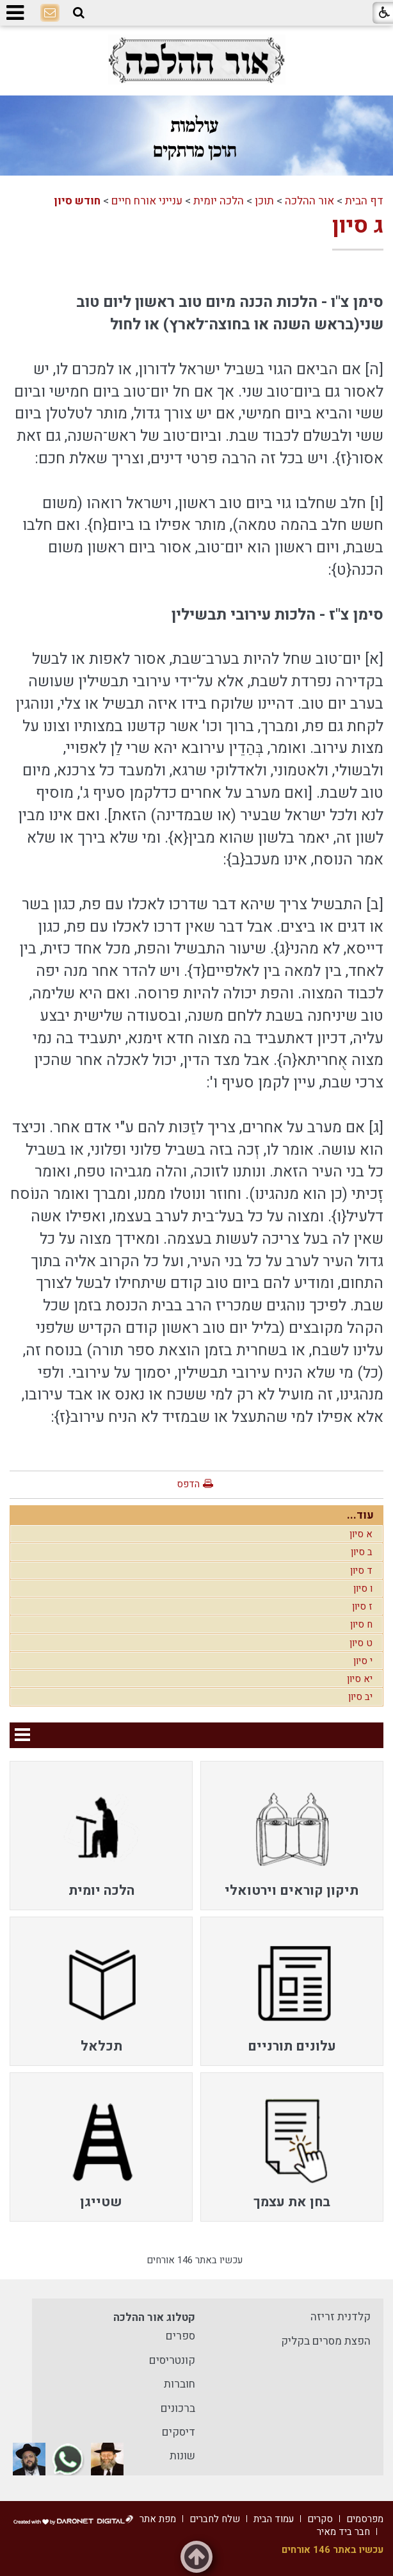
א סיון (361, 1534)
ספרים (180, 2336)
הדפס (188, 1484)
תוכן (264, 201)
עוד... (360, 1515)
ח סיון (361, 1624)
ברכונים (178, 2408)
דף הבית (364, 201)
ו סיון (363, 1588)
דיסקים (178, 2432)
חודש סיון (77, 201)
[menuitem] (291, 1835)
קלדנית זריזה (340, 2317)
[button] (78, 13)
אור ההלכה (309, 201)
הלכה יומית (218, 201)
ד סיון (361, 1571)
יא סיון (360, 1679)
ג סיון (357, 225)
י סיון (363, 1661)
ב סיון (362, 1552)
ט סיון (361, 1643)
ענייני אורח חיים (146, 201)
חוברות (179, 2384)
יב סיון (360, 1697)
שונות (182, 2456)
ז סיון (362, 1606)
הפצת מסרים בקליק (326, 2341)
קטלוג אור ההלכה (154, 2317)
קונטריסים (172, 2360)
